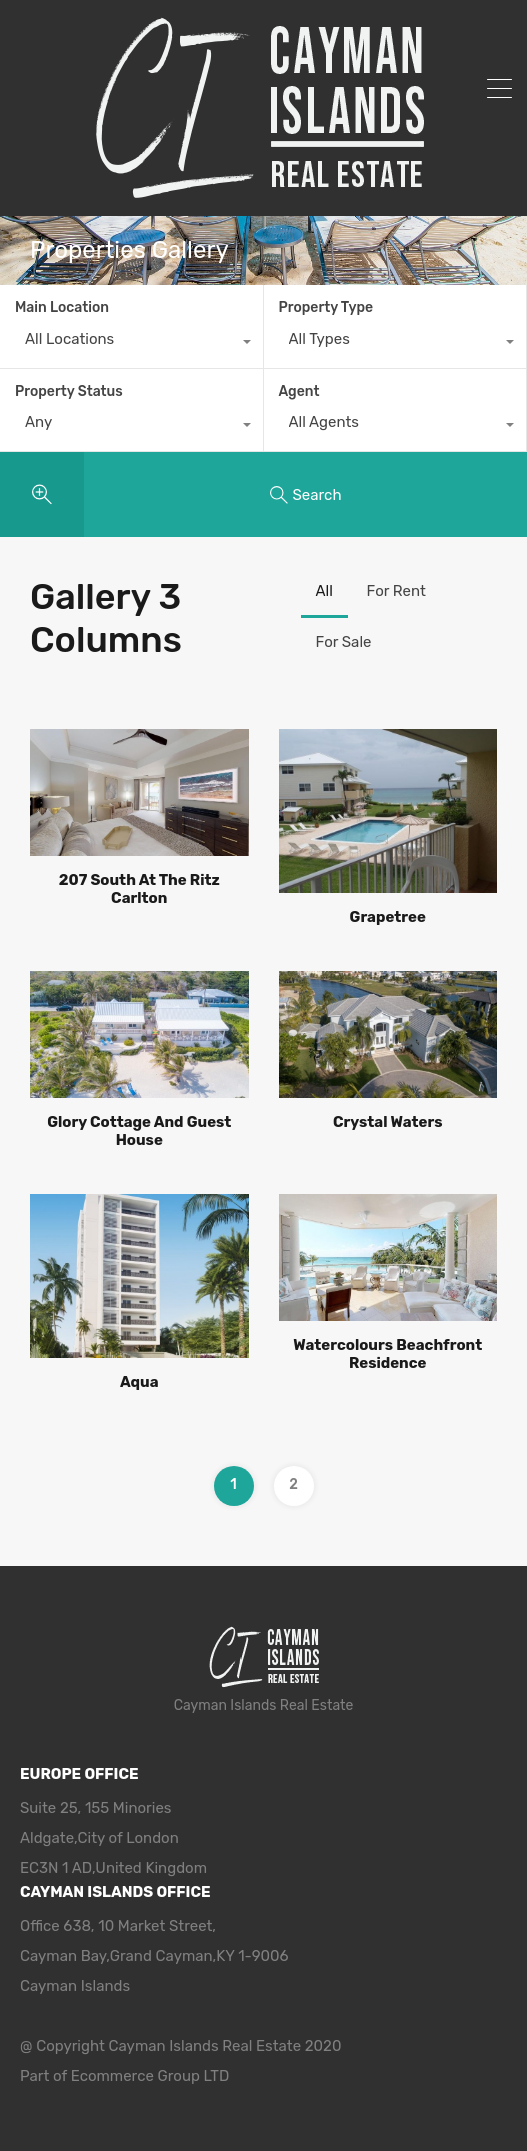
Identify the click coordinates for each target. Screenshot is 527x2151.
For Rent (396, 591)
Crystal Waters (387, 1122)
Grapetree (388, 917)
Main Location (62, 307)
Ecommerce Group (137, 2076)
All (324, 591)
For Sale (344, 642)
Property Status (69, 391)
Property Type (326, 307)
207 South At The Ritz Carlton (139, 889)
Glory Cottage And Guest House (139, 1131)
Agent (299, 391)
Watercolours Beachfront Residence (387, 1354)
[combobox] (131, 344)
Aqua (139, 1382)
